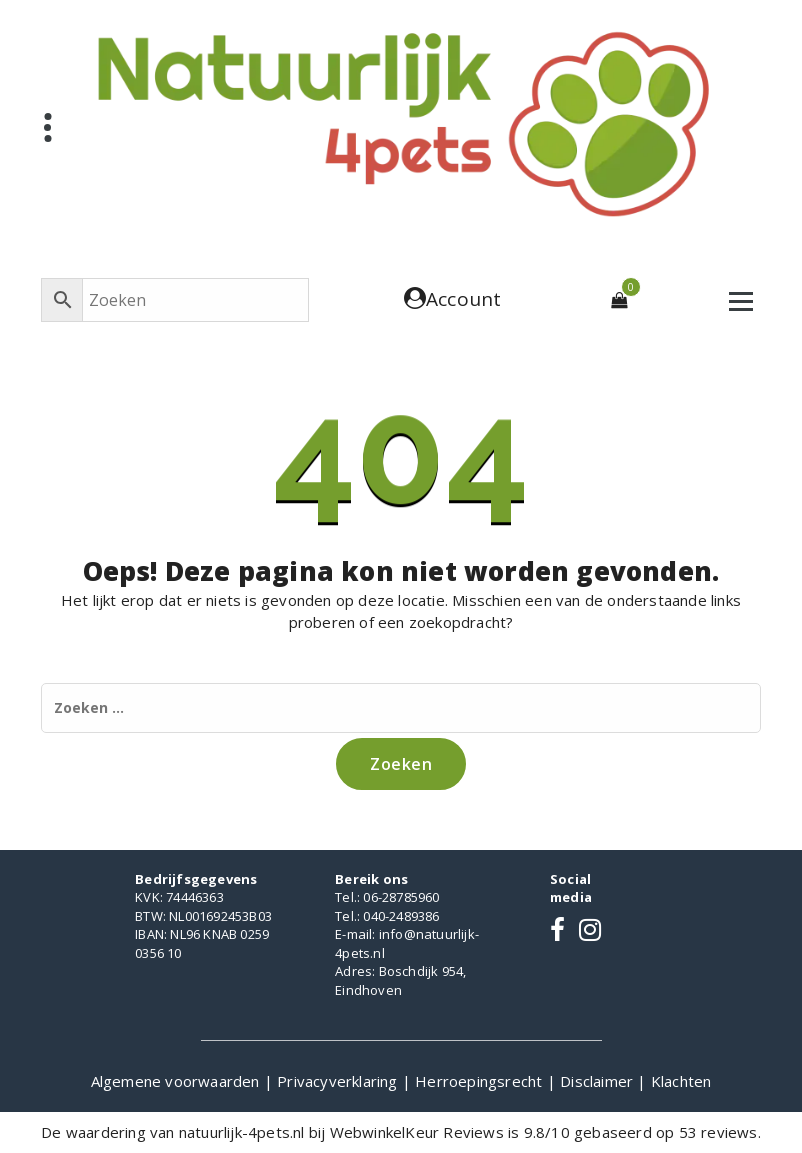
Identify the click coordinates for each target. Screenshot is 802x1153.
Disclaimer (598, 1081)
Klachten (681, 1081)
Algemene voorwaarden (177, 1081)
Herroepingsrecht (480, 1081)
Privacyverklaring (339, 1081)
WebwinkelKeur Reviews (417, 1132)
